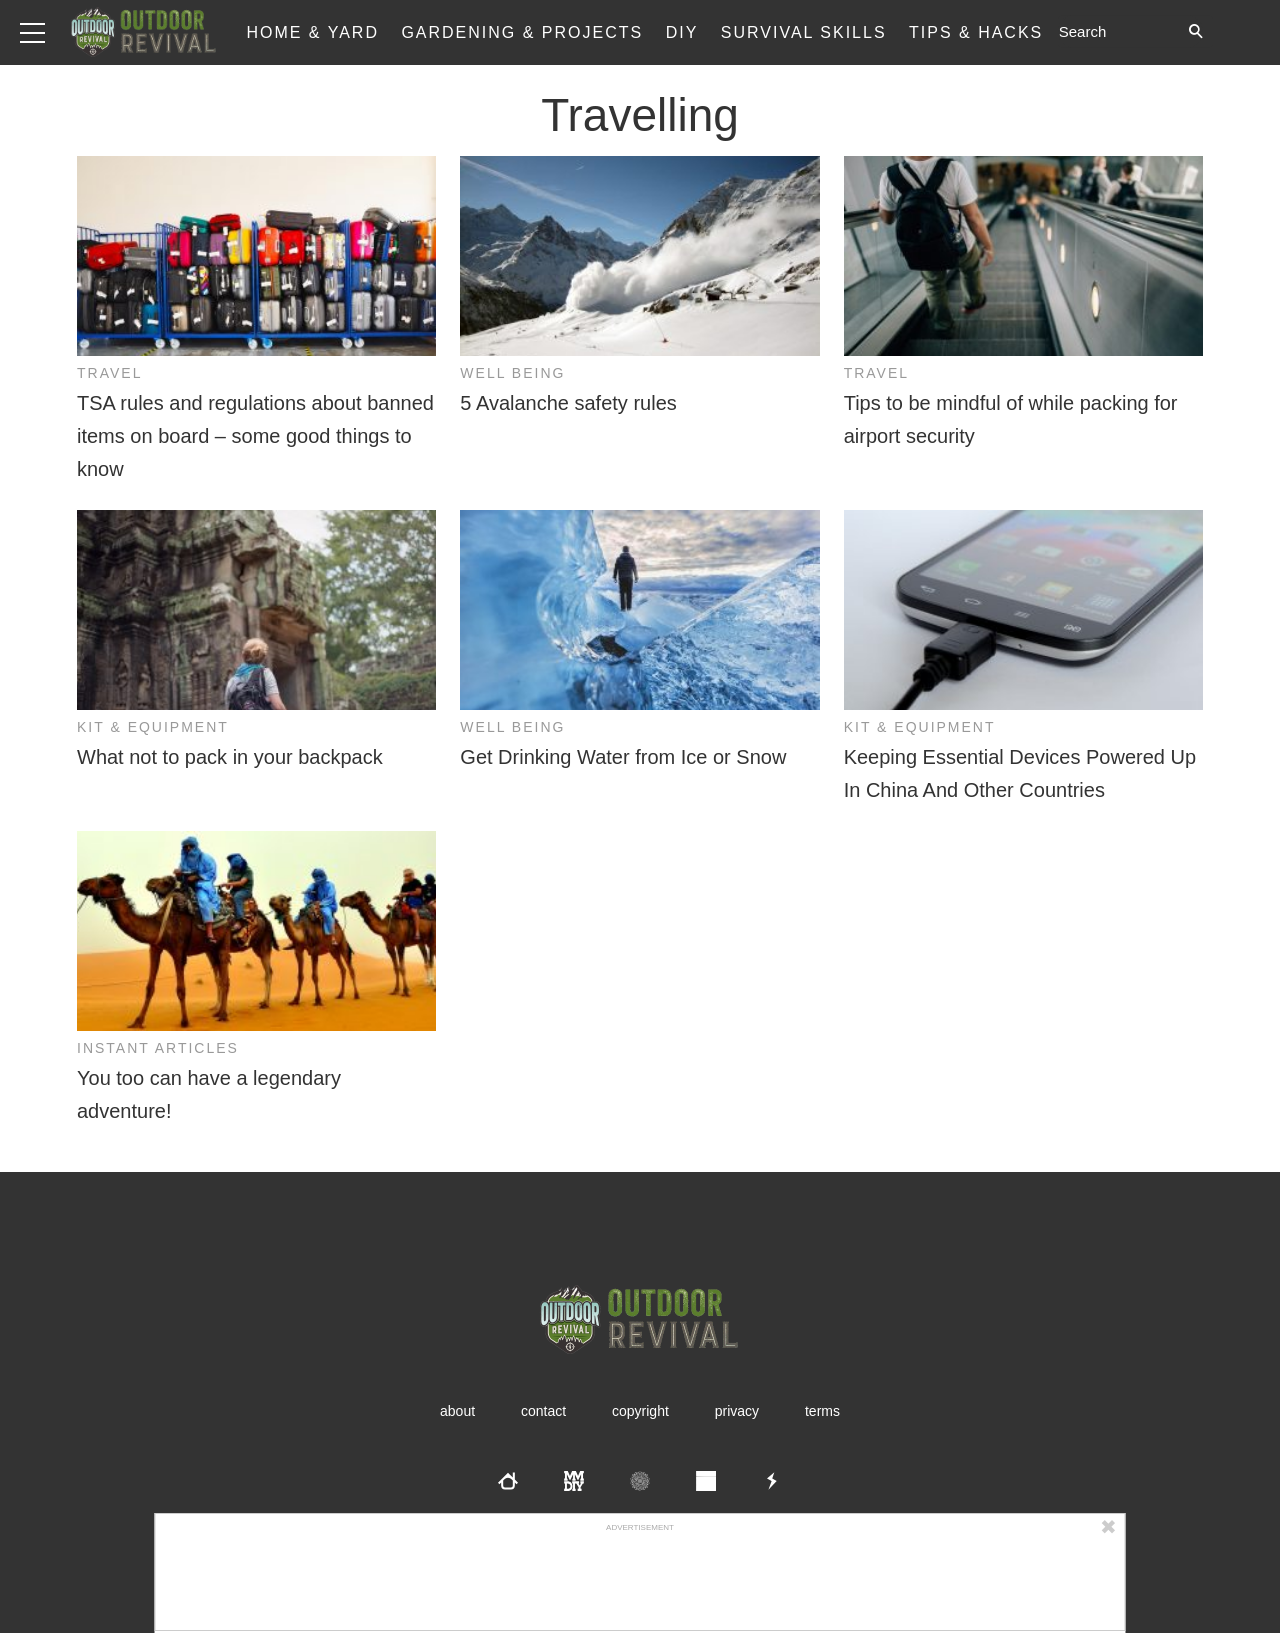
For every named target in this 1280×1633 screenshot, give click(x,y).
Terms (822, 1411)
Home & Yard (312, 32)
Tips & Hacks (976, 32)
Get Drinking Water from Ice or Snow (623, 757)
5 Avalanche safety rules (568, 403)
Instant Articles (158, 1048)
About (457, 1411)
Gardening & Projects (522, 32)
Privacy (737, 1411)
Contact (543, 1411)
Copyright (640, 1411)
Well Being (512, 373)
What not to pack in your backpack (230, 757)
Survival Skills (804, 32)
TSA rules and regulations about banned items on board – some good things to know (255, 436)
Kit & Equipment (153, 727)
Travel (109, 373)
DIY (682, 32)
